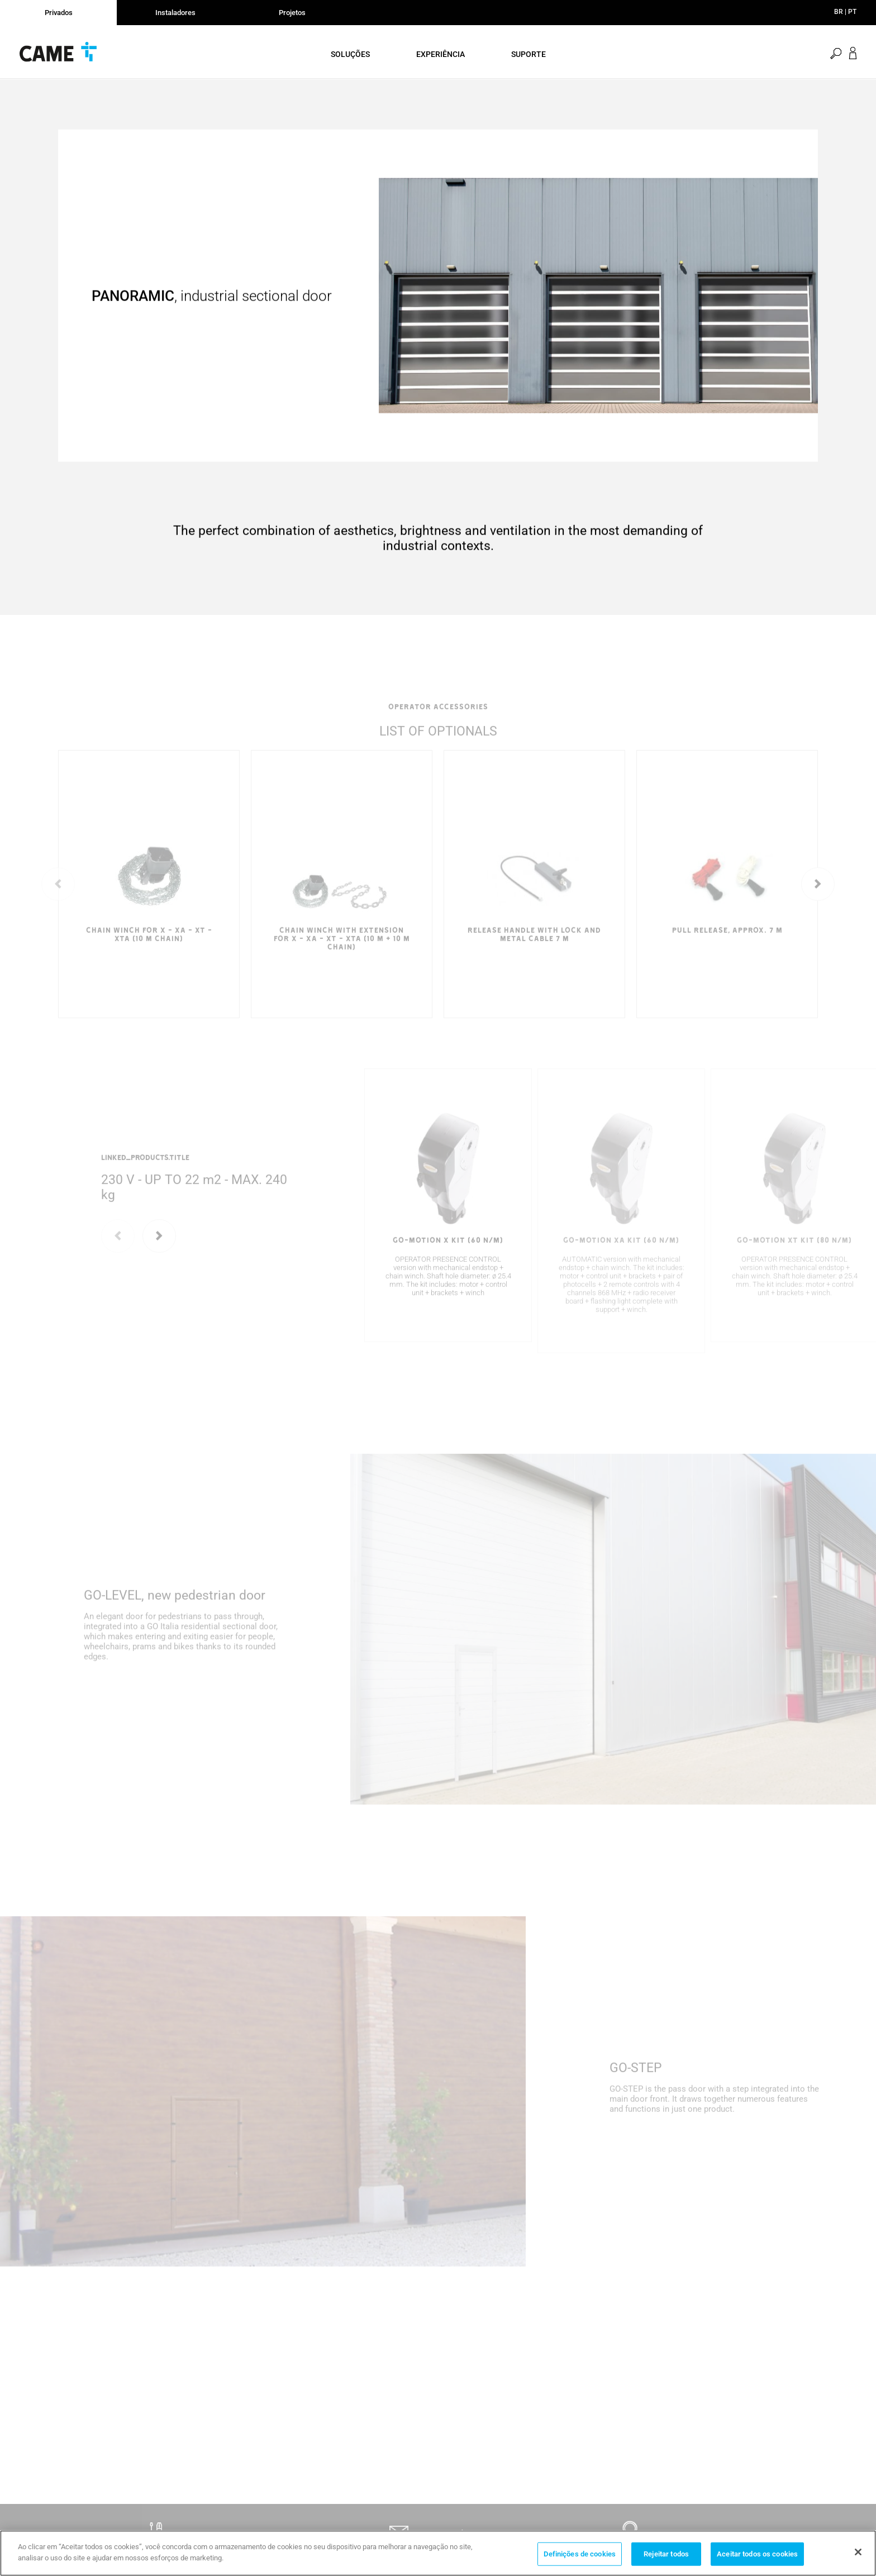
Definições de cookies (580, 2560)
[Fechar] (858, 2558)
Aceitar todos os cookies (757, 2560)
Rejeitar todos (666, 2560)
